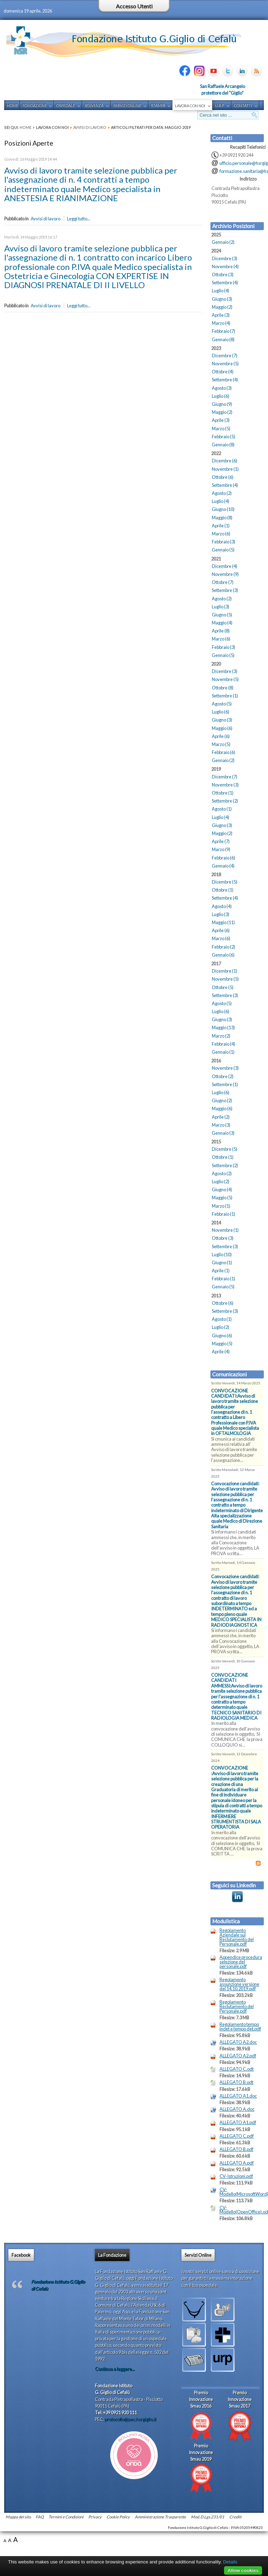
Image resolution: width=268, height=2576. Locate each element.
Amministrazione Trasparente (160, 2517)
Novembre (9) (225, 574)
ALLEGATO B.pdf (236, 2149)
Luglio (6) (220, 396)
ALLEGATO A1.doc (238, 2096)
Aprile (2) (221, 1117)
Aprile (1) (221, 525)
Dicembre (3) (224, 258)
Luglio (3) (220, 606)
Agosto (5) (222, 704)
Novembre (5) (225, 363)
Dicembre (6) (224, 460)
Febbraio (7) (223, 331)
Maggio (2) (222, 307)
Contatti (243, 105)
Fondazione (34, 105)
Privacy (95, 2517)
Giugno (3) (222, 299)
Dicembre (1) (224, 971)
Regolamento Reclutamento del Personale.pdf (236, 2006)
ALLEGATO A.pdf (236, 2163)
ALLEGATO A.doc (236, 2109)
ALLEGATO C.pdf (236, 2136)
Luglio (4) (220, 290)
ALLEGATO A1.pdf (237, 2122)
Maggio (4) (222, 622)
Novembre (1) (225, 469)
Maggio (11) (223, 922)
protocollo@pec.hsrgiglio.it (130, 2419)
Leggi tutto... (78, 218)
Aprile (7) (221, 841)
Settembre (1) (225, 695)
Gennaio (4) (223, 866)
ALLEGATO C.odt (236, 2069)
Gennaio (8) (223, 339)
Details (230, 2561)
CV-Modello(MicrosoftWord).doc (241, 2191)
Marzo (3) (221, 1125)
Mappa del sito (18, 2517)
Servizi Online (127, 105)
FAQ (40, 2517)
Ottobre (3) (222, 274)
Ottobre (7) (222, 582)
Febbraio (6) (223, 752)
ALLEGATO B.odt (236, 2082)
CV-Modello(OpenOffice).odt (241, 2210)
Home (12, 105)
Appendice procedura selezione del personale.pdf (240, 1961)
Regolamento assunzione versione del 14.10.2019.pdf (239, 1984)
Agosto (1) (222, 809)
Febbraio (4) (223, 1044)
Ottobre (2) (222, 1076)
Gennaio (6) (223, 955)
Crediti (235, 2517)
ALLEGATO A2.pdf (237, 2056)
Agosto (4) (222, 906)
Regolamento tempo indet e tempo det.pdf (240, 2026)
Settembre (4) (225, 282)
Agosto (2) (222, 493)
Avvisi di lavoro (89, 127)
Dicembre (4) (224, 566)
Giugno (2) (222, 1100)
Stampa (158, 105)
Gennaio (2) (223, 242)
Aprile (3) (221, 315)
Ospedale (65, 105)
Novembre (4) (225, 266)
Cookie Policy (118, 2517)
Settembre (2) (225, 801)
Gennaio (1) (223, 1052)
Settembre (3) (225, 590)
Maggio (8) (222, 517)
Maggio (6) (222, 728)
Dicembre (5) (224, 882)
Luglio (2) (220, 1181)
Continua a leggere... (115, 2369)
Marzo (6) (221, 533)
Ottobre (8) (222, 687)
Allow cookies (243, 2570)
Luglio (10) (222, 1254)
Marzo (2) (221, 1036)
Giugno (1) (222, 1262)
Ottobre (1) (222, 793)
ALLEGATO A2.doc (238, 2042)
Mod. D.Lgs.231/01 (207, 2517)
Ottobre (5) (222, 987)
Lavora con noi (190, 105)
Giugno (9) (222, 404)
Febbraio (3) (223, 541)
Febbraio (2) (223, 947)
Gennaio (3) (223, 1133)
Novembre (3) (225, 785)
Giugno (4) (222, 1189)
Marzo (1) (221, 1206)
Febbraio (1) (223, 1214)
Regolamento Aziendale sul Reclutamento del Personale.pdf (236, 1937)
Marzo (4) (221, 323)
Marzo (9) (221, 849)
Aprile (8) (221, 631)
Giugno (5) (222, 614)
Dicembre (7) (224, 355)
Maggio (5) (222, 1197)
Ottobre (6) (222, 477)
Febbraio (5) (223, 436)
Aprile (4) (221, 1351)
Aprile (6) (221, 736)
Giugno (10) (223, 509)
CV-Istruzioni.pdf (236, 2176)
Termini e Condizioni (66, 2517)
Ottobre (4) (222, 371)
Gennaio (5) (223, 549)
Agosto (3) (222, 388)
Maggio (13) (223, 1027)
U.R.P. (219, 105)
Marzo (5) (221, 428)
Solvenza (93, 105)
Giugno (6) (222, 1335)
